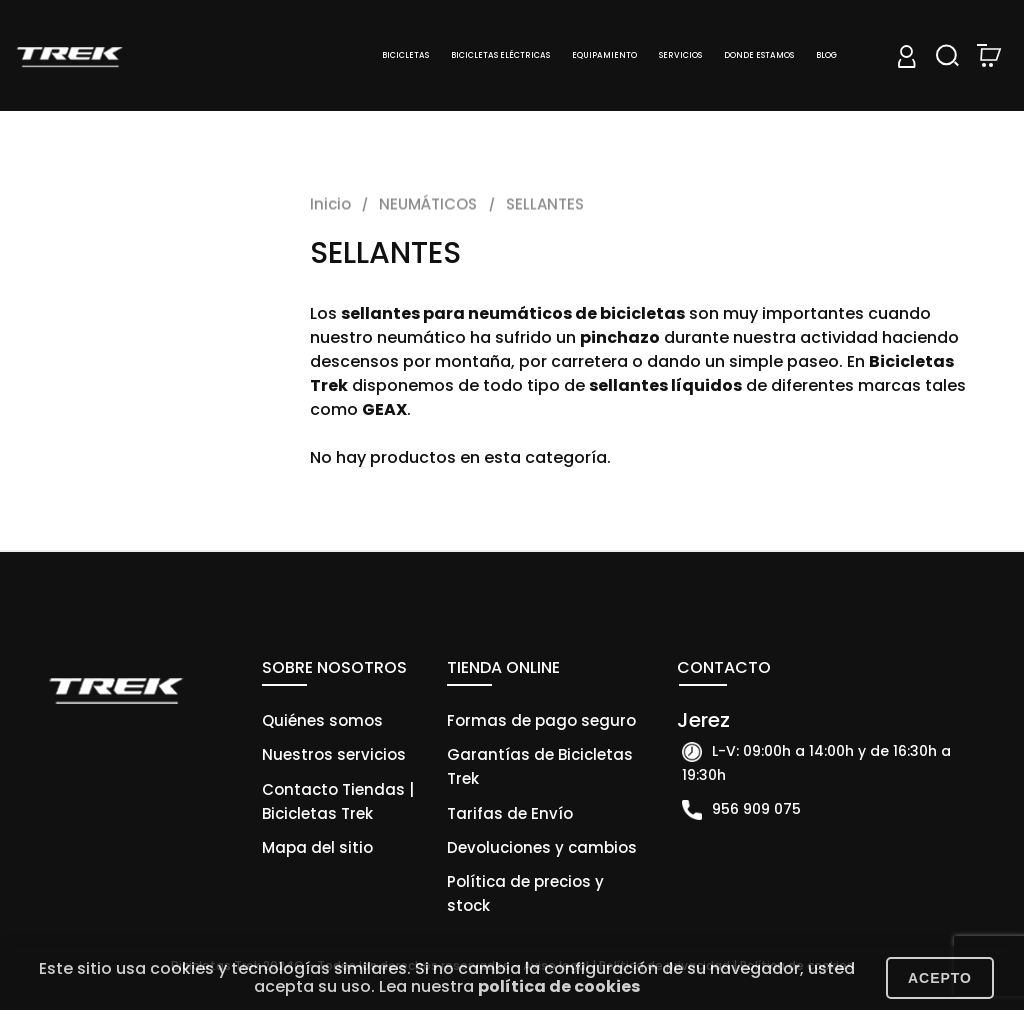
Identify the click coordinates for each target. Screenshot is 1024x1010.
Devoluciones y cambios (542, 847)
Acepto (940, 978)
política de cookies (559, 986)
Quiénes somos (322, 720)
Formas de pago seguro (541, 720)
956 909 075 (756, 809)
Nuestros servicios (334, 754)
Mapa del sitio (317, 847)
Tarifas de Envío (510, 813)
